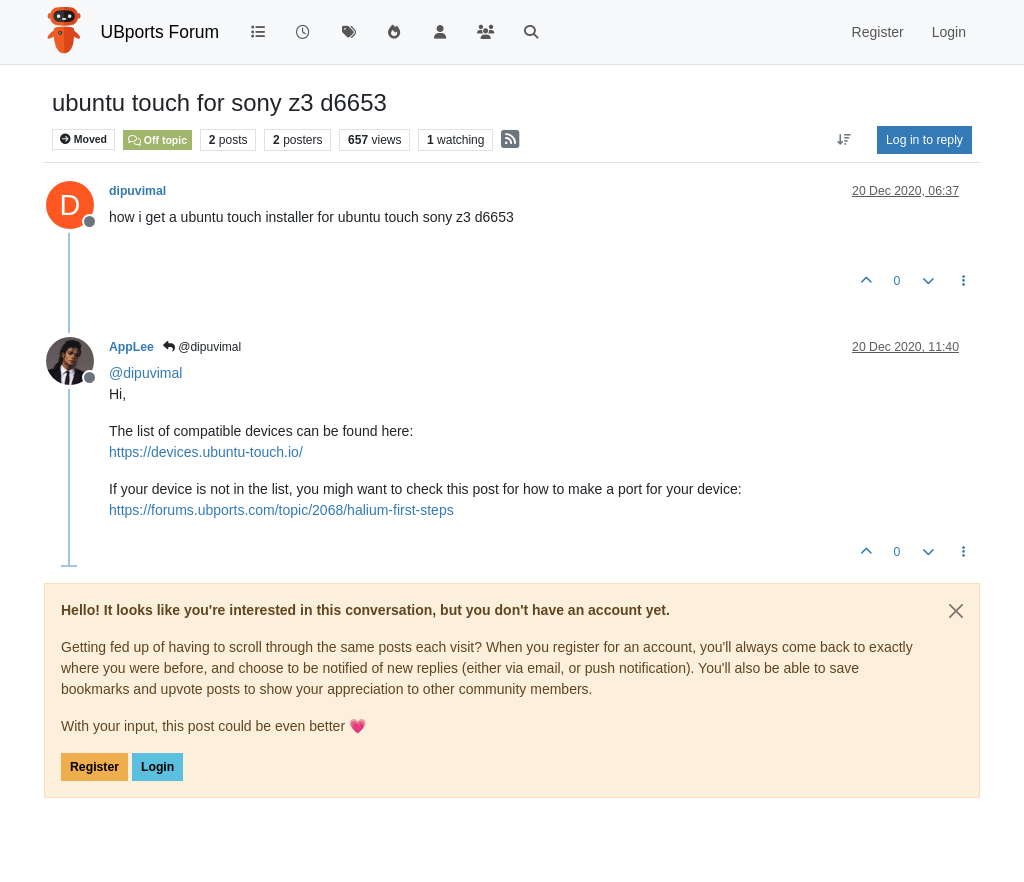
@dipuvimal (202, 347)
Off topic (157, 140)
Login (157, 767)
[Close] (956, 611)
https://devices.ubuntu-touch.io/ (206, 452)
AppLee (131, 347)
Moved (83, 139)
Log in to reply (924, 140)
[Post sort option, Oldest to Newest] (844, 140)
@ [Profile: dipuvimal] (145, 373)
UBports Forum (160, 32)
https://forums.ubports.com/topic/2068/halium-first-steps (281, 510)
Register (94, 767)
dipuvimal (137, 191)
